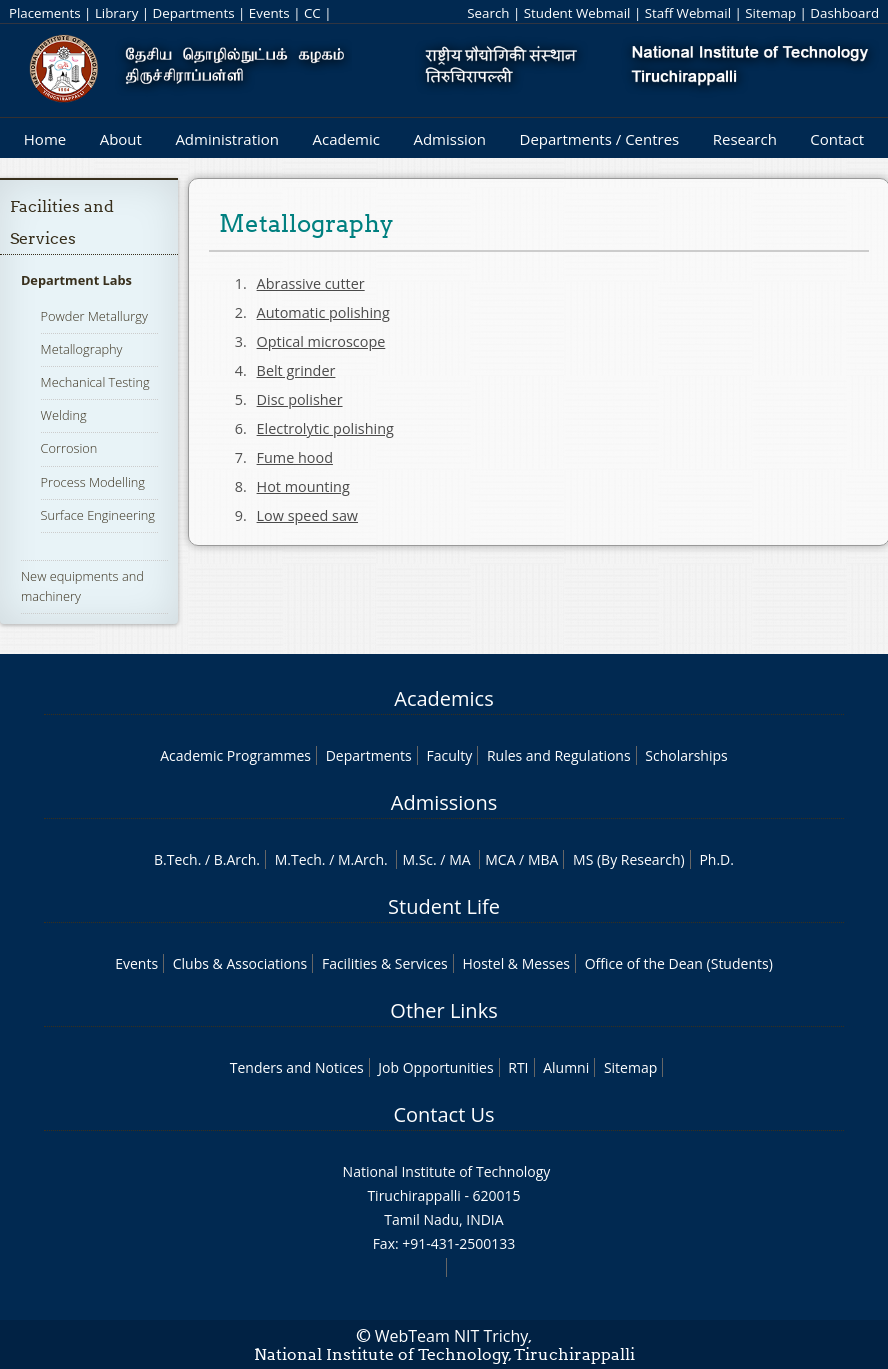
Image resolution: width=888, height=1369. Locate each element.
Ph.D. (716, 859)
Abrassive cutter (311, 283)
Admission (449, 139)
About (121, 139)
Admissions (444, 802)
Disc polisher (300, 399)
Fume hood (295, 457)
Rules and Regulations (559, 755)
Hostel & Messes (516, 963)
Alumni (566, 1067)
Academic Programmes (235, 755)
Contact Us (443, 1114)
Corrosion (69, 448)
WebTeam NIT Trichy (452, 1336)
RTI (518, 1067)
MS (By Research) (629, 859)
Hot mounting (303, 486)
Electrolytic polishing (325, 428)
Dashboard (844, 13)
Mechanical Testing (95, 382)
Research (745, 139)
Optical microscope (321, 341)
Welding (64, 415)
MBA (543, 859)
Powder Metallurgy (94, 316)
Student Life (444, 906)
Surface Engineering (98, 515)
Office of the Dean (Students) (679, 963)
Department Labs (76, 280)
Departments (194, 13)
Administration (227, 139)
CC (312, 13)
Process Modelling (93, 482)
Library (116, 13)
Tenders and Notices (297, 1067)
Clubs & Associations (240, 963)
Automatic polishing (323, 312)
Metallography (82, 349)
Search (488, 13)
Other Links (443, 1010)
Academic (345, 139)
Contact (837, 139)
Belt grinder (296, 370)
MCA (500, 859)
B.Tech (176, 859)
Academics (443, 698)
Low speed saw (307, 515)
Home (45, 139)
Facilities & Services (385, 963)
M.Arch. (363, 859)
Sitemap (770, 13)
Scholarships (686, 755)
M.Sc (417, 859)
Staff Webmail (688, 13)
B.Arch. (237, 859)
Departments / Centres (600, 139)
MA (459, 859)
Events (269, 13)
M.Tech (298, 859)
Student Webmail (577, 13)
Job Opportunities (435, 1067)
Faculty (449, 755)
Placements (45, 13)
